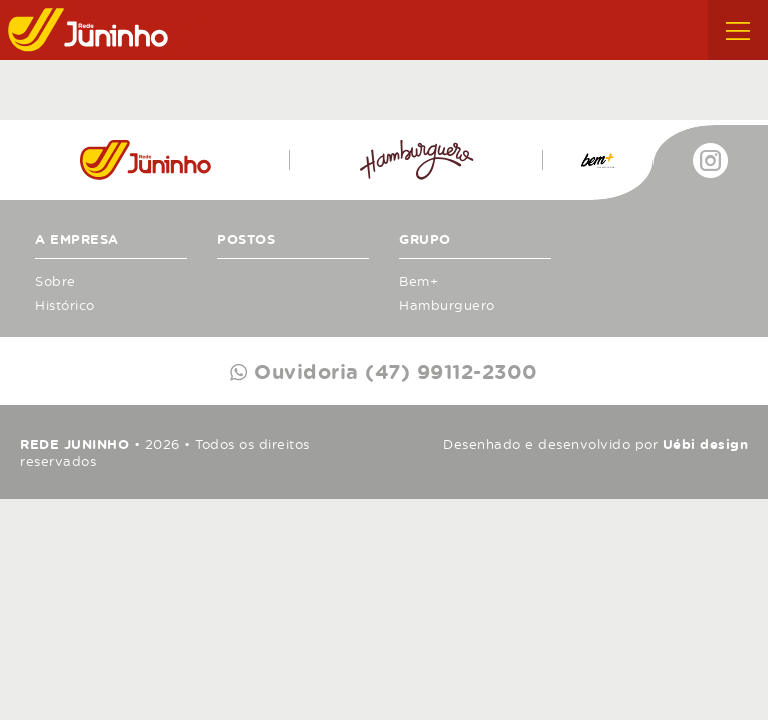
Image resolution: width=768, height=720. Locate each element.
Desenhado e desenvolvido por (595, 444)
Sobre (55, 281)
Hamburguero (447, 305)
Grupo (425, 239)
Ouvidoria (393, 371)
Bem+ (418, 281)
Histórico (65, 305)
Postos (246, 239)
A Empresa (77, 239)
